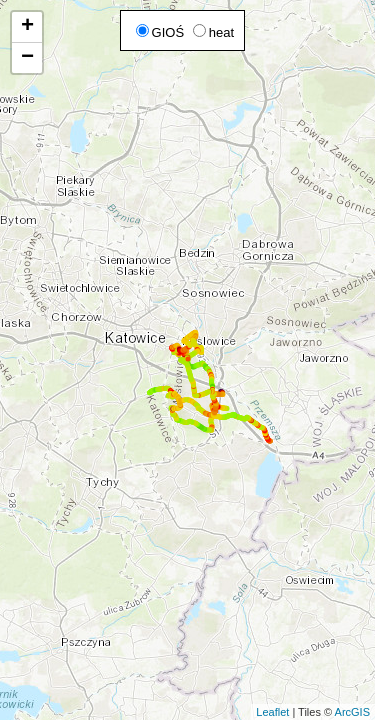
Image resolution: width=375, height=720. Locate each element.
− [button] (27, 58)
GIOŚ (160, 32)
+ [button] (27, 27)
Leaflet (272, 712)
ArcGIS (352, 712)
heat (213, 32)
